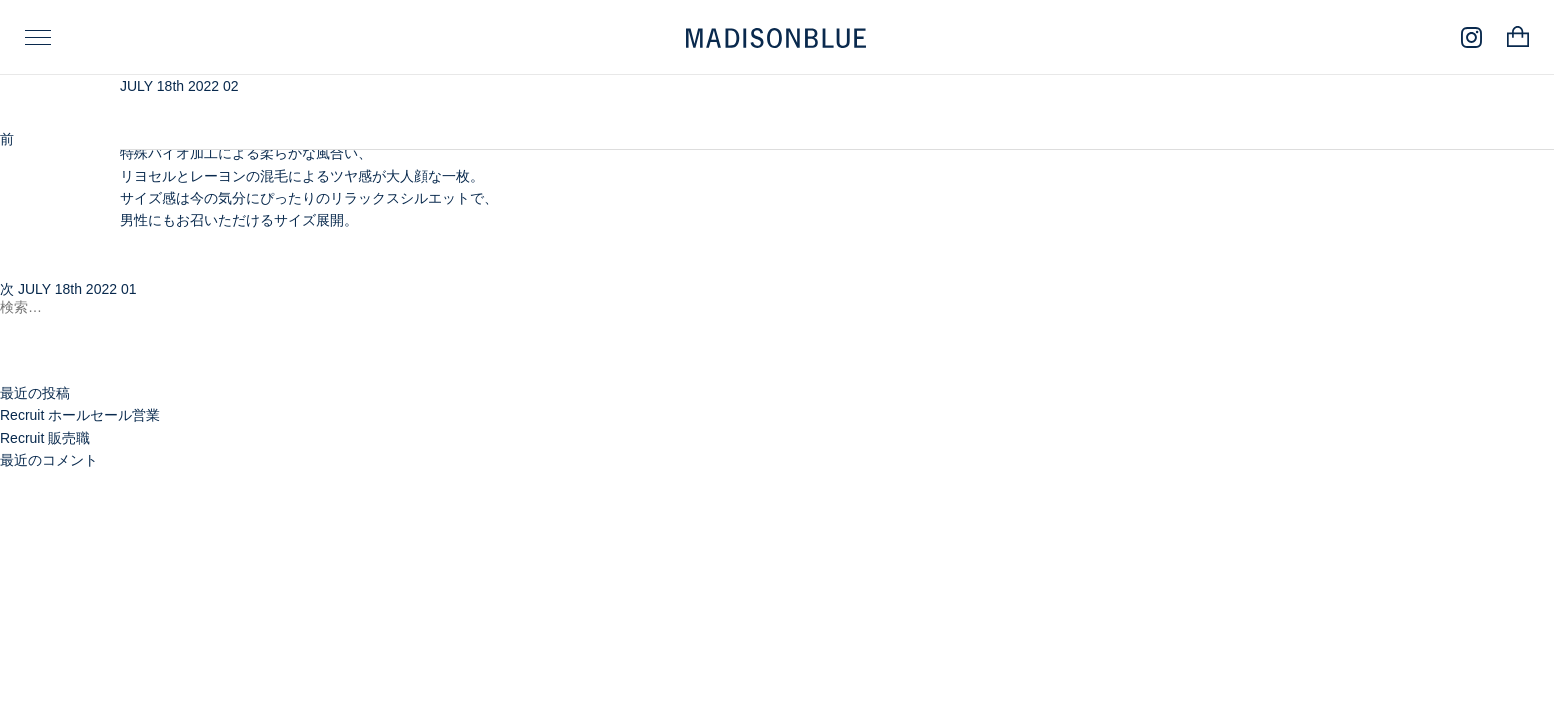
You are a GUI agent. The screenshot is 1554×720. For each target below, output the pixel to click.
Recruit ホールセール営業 (80, 415)
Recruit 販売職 (45, 438)
